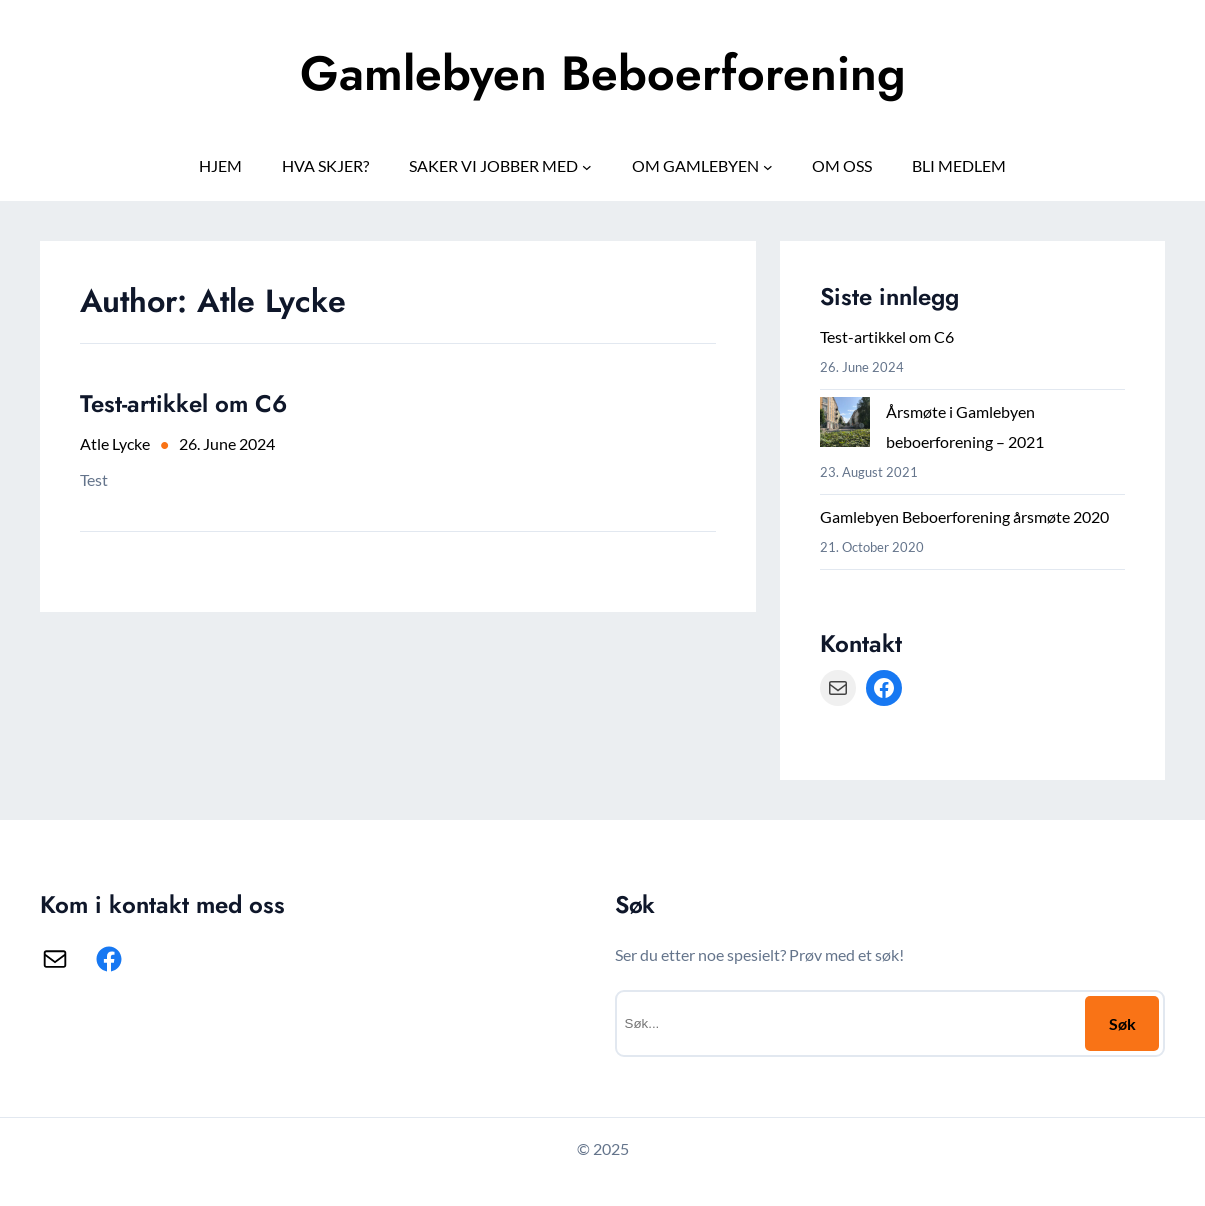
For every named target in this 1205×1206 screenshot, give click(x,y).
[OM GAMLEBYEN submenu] (768, 166)
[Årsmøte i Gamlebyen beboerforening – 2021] (845, 426)
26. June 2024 (227, 443)
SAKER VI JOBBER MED (493, 165)
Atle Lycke (115, 443)
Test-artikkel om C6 (183, 403)
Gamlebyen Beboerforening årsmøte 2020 (964, 516)
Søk (1122, 1023)
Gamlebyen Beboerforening (603, 73)
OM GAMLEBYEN (695, 165)
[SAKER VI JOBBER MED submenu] (587, 166)
